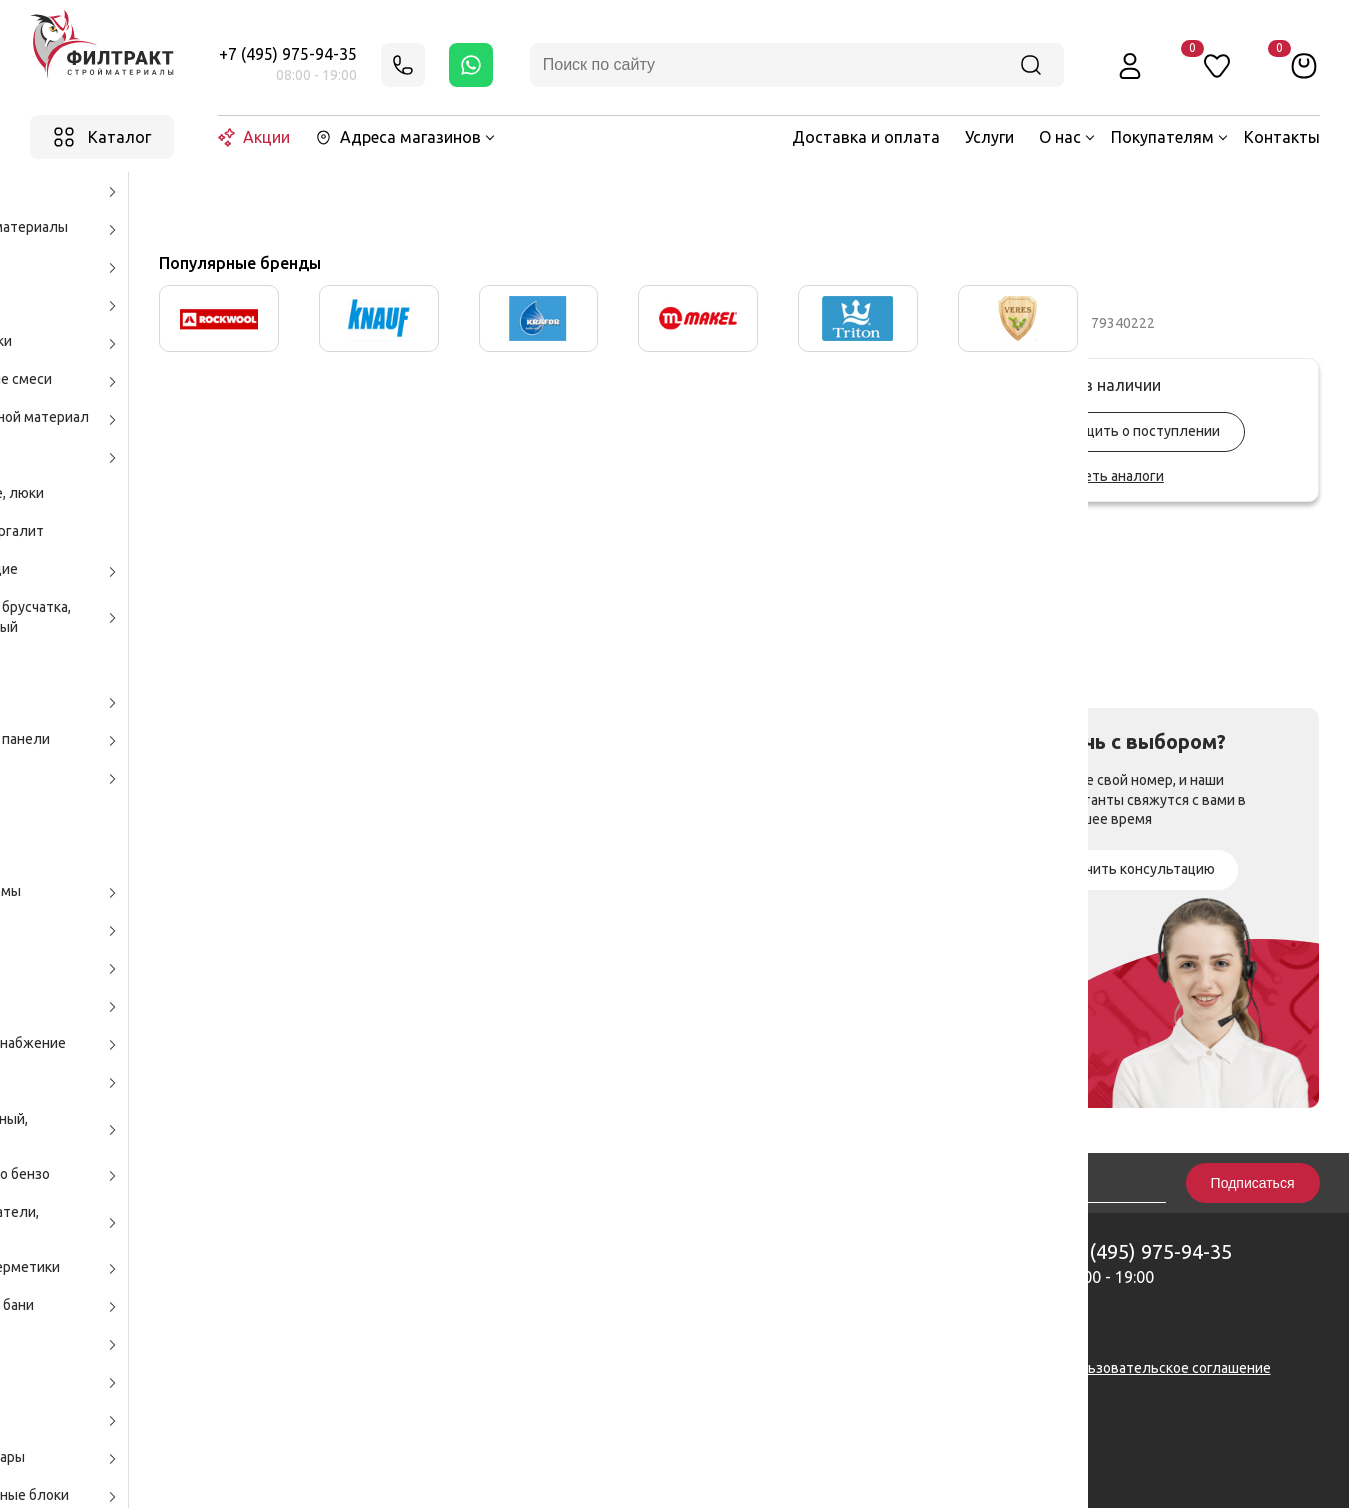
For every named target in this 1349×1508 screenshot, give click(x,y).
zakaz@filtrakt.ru (669, 1342)
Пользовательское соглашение (1166, 1368)
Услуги (989, 137)
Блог (820, 1308)
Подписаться (1253, 1183)
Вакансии (834, 1284)
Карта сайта (520, 1368)
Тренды (830, 1333)
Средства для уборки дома (500, 196)
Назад (80, 197)
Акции (254, 137)
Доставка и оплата (866, 137)
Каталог (241, 196)
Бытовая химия (339, 196)
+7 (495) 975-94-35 (288, 54)
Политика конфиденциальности (911, 1368)
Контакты (1282, 137)
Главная (168, 196)
